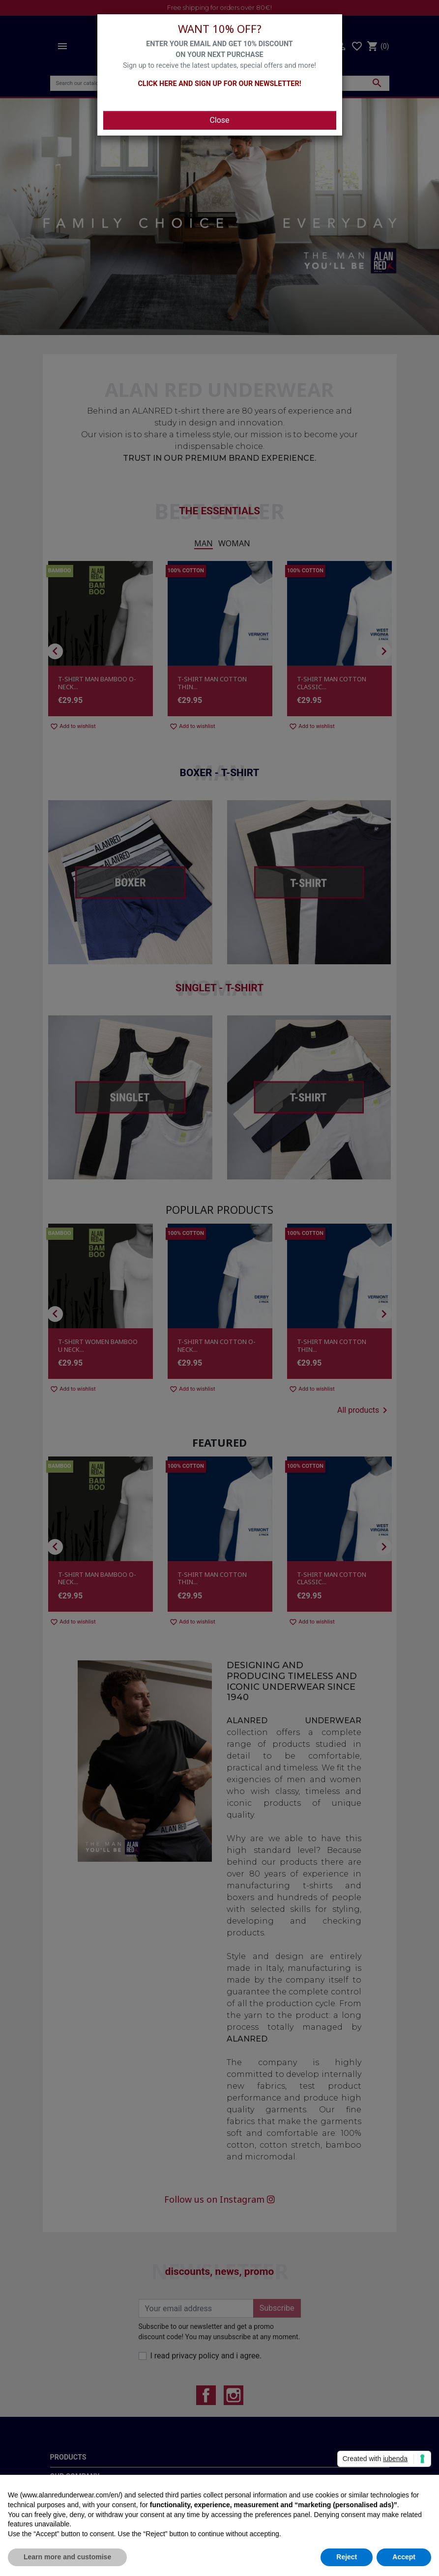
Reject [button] (346, 2557)
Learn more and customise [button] (67, 2557)
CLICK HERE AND (165, 84)
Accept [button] (403, 2557)
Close (219, 120)
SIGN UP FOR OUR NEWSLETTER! (248, 84)
